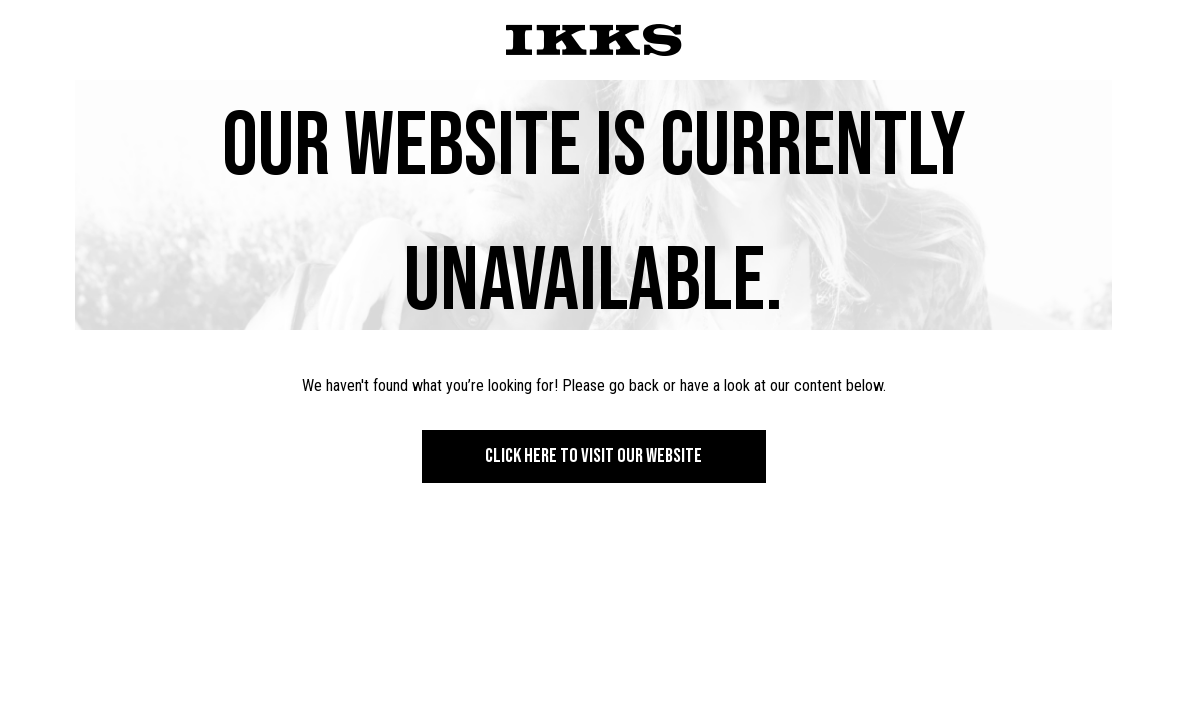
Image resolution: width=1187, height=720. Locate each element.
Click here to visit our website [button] (593, 456)
